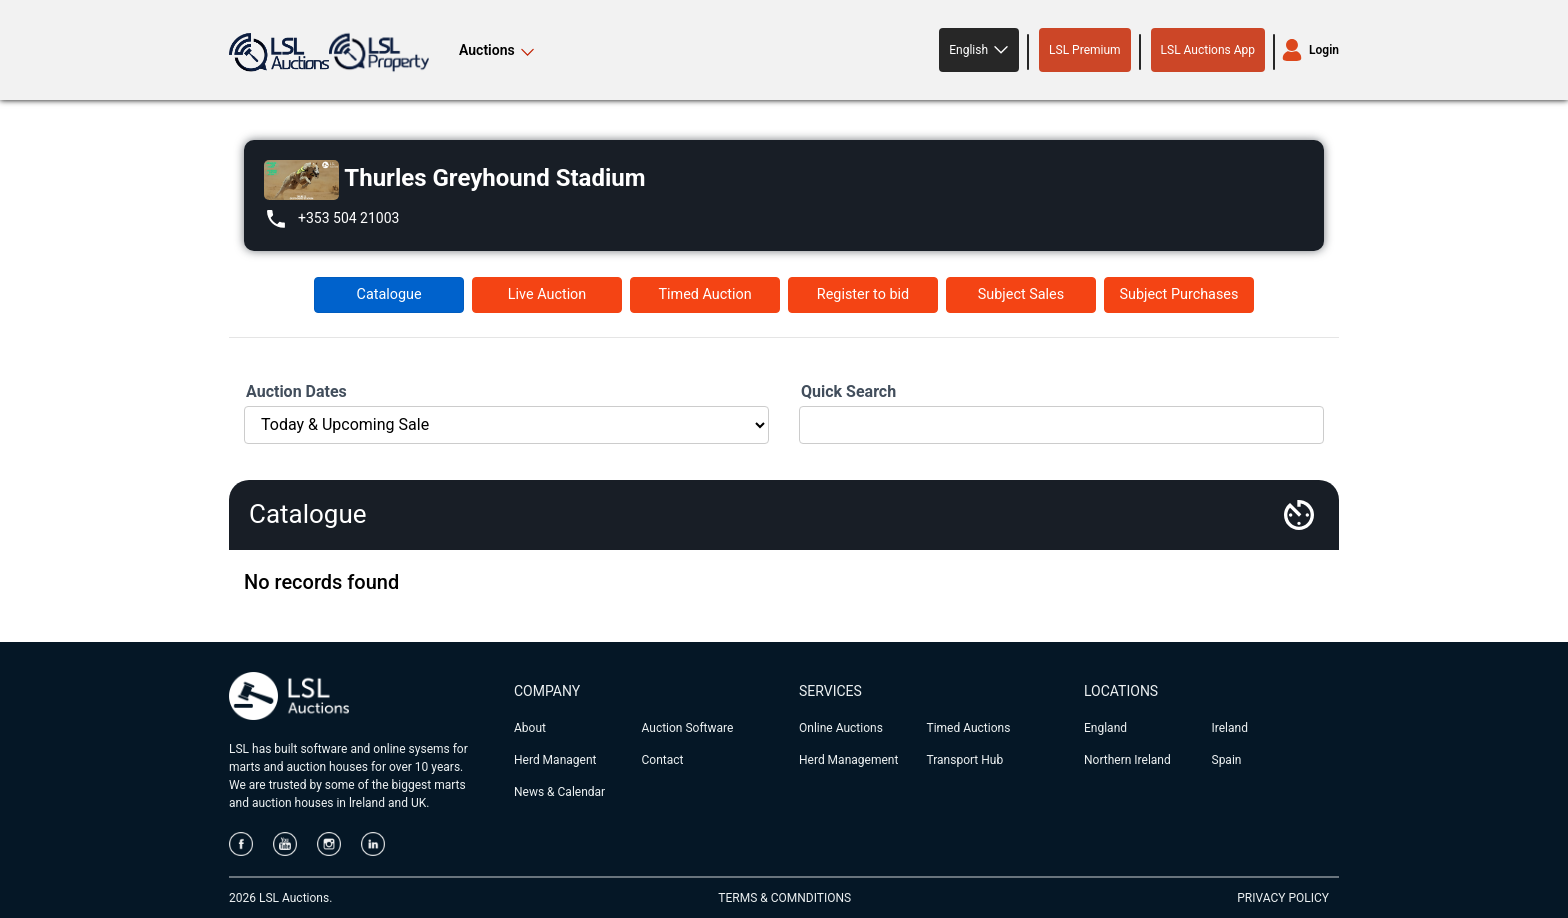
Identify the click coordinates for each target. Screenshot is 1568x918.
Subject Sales (1021, 294)
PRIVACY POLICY (1283, 898)
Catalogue (389, 294)
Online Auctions (841, 728)
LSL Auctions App (1208, 50)
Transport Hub (965, 760)
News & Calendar (559, 792)
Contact (663, 760)
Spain (1227, 760)
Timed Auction (704, 294)
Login (1324, 50)
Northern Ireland (1127, 760)
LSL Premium (1085, 50)
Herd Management (848, 760)
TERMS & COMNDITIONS (784, 898)
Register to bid (863, 294)
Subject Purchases (1178, 294)
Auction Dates (296, 391)
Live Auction (547, 294)
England (1105, 728)
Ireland (1230, 728)
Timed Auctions (969, 728)
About (530, 728)
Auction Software (688, 728)
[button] (979, 50)
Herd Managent (555, 760)
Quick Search (848, 391)
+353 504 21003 (348, 218)
